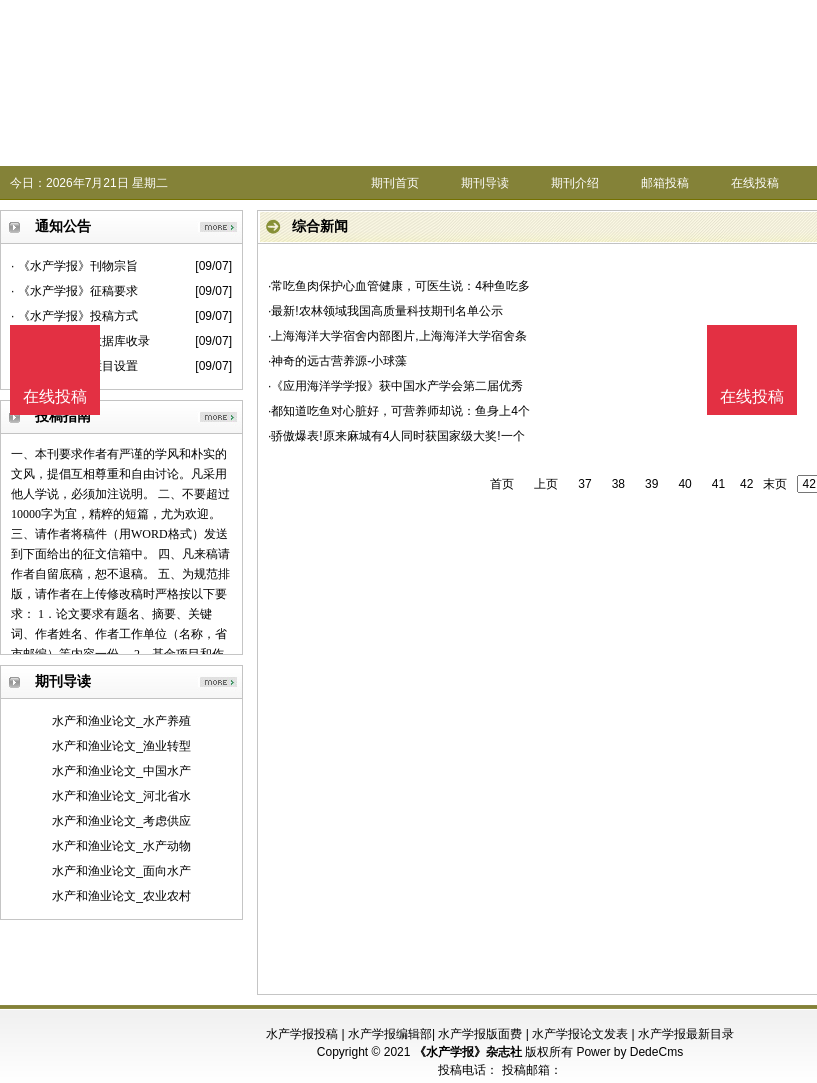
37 (584, 484)
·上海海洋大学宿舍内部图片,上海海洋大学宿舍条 (397, 336)
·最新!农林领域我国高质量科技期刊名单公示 (385, 311)
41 (718, 484)
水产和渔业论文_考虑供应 (121, 821)
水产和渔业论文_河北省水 (121, 796)
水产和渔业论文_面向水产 (121, 871)
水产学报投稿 (302, 1034)
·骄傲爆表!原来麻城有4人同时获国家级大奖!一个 (396, 436)
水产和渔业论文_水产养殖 (121, 721)
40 (684, 484)
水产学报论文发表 (580, 1034)
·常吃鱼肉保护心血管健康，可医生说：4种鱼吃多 (399, 286)
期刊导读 (485, 183)
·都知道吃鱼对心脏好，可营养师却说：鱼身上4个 (399, 411)
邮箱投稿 (665, 183)
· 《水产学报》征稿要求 (74, 291)
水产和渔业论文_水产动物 (121, 846)
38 (618, 484)
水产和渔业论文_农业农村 (121, 896)
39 (651, 484)
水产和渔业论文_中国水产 (121, 771)
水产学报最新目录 (686, 1034)
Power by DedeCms (629, 1052)
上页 (546, 484)
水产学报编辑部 (390, 1034)
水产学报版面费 (480, 1034)
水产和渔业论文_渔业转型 (121, 746)
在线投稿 (755, 183)
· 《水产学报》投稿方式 (74, 316)
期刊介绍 (575, 183)
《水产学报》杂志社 (468, 1052)
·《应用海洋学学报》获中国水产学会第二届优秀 (395, 386)
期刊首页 (395, 183)
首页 (502, 484)
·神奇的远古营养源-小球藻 (337, 361)
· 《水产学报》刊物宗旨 (74, 266)
